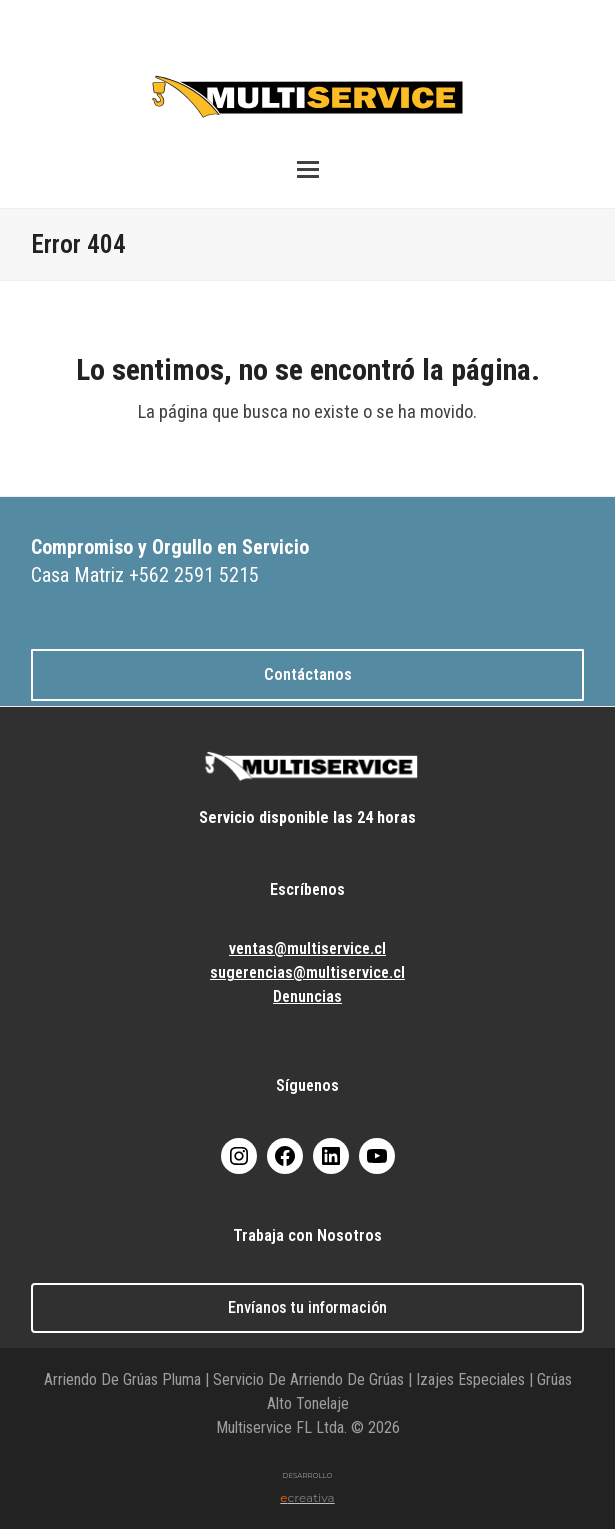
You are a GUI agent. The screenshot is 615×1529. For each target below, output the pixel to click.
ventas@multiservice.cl (307, 948)
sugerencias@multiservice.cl (307, 972)
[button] (308, 169)
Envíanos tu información (307, 1307)
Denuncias (307, 996)
